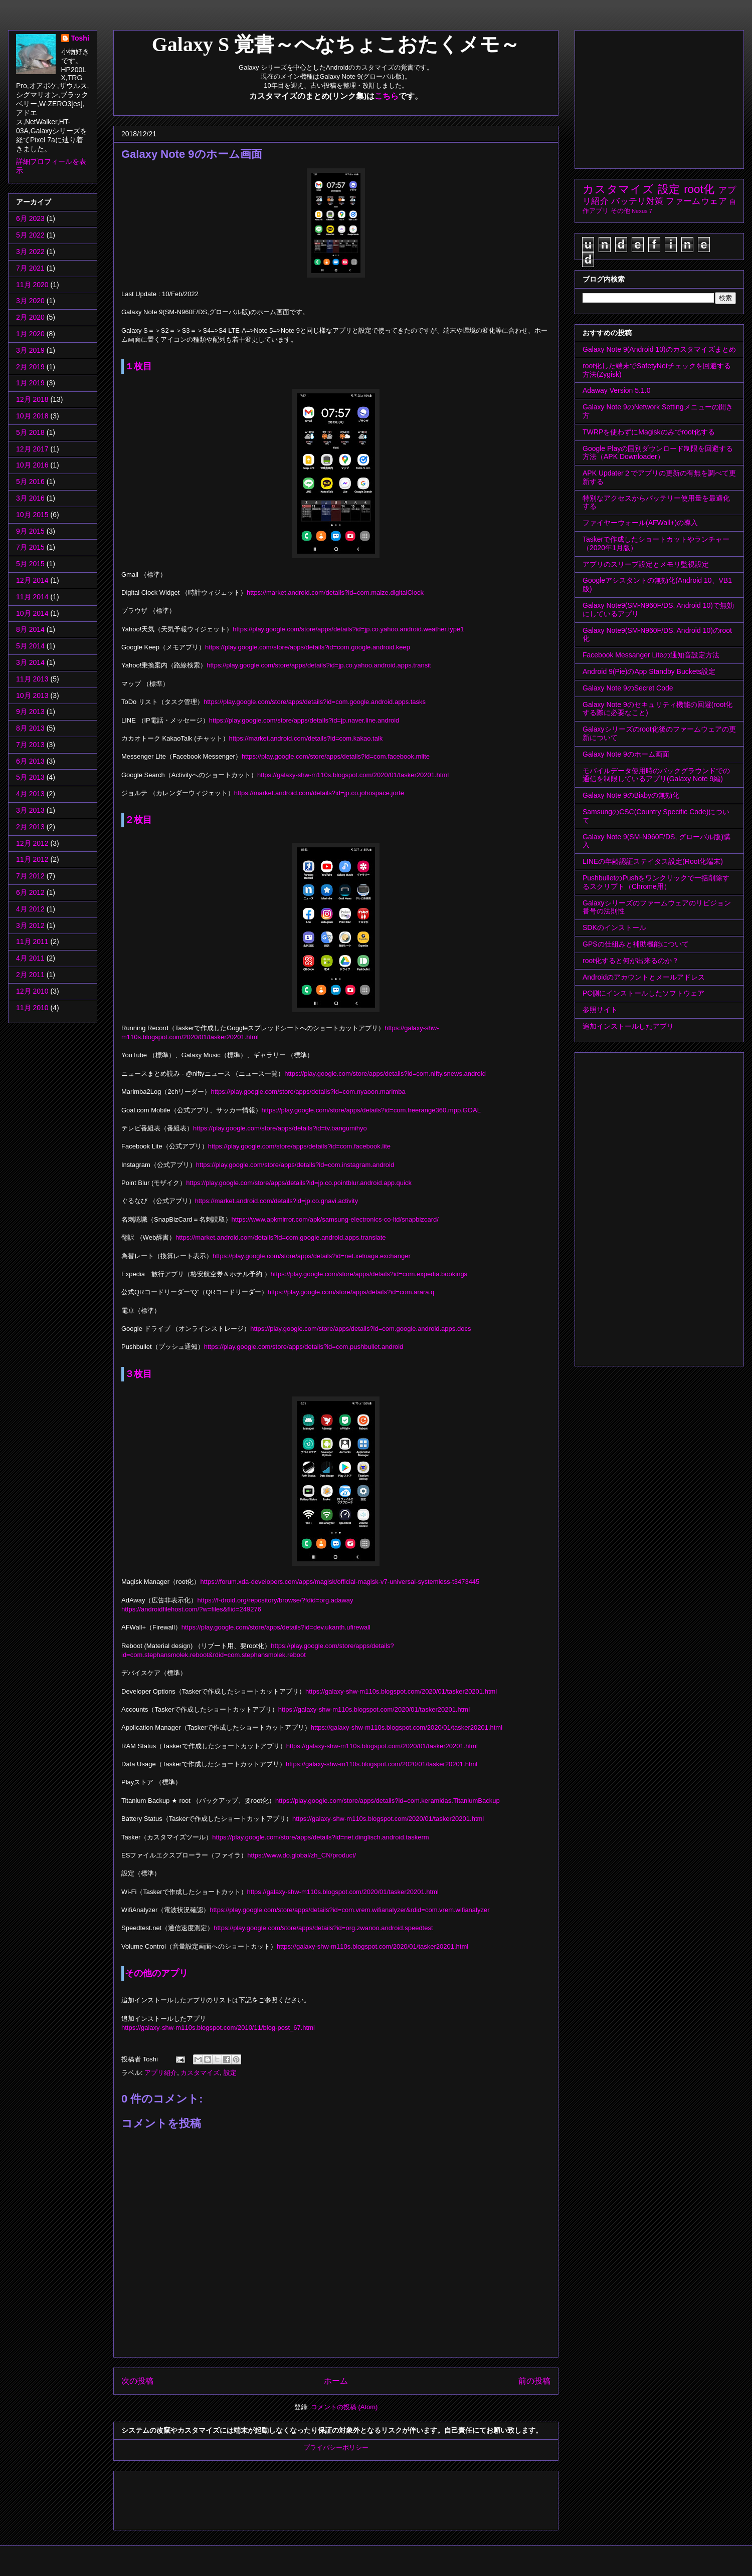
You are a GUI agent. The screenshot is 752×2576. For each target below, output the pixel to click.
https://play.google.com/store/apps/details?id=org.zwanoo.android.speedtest (323, 1928)
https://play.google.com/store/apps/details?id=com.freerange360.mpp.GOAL (371, 1110)
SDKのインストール (614, 927)
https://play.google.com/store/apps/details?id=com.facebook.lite (299, 1146)
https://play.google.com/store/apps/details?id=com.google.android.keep (307, 647)
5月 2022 (30, 235)
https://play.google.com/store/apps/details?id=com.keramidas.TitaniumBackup (387, 1800)
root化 (699, 189)
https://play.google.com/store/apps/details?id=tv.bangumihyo (280, 1128)
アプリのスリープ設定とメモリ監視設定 (646, 564)
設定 (230, 2072)
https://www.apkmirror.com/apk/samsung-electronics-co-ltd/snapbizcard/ (335, 1219)
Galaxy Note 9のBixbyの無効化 (631, 795)
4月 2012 (30, 909)
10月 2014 (32, 613)
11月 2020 (32, 285)
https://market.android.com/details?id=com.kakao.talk (306, 738)
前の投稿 (534, 2381)
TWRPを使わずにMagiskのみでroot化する (649, 432)
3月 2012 (30, 925)
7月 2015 (30, 547)
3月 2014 (30, 662)
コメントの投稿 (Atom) (344, 2407)
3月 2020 (30, 301)
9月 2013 (30, 712)
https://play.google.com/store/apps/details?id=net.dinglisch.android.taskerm (320, 1837)
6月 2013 (30, 761)
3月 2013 (30, 810)
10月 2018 (32, 416)
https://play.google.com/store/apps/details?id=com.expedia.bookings (369, 1274)
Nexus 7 (642, 211)
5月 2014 (30, 646)
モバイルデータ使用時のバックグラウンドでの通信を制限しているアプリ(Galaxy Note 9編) (656, 775)
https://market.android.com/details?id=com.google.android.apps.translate (280, 1237)
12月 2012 (32, 843)
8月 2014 (30, 629)
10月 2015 (32, 515)
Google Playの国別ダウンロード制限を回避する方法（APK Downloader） (658, 452)
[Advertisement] (303, 2497)
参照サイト (600, 1010)
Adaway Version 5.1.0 (616, 390)
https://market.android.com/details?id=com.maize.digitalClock (335, 592)
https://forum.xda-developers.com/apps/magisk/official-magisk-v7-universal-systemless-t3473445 (340, 1581)
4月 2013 (30, 794)
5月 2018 (30, 432)
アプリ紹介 (160, 2072)
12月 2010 (32, 991)
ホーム (336, 2381)
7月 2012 (30, 876)
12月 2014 (32, 580)
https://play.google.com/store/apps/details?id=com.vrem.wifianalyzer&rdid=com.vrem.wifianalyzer (349, 1910)
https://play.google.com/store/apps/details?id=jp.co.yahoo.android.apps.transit (319, 665)
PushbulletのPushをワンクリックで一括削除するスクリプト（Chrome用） (656, 882)
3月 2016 (30, 498)
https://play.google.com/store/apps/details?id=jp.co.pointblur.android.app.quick (299, 1183)
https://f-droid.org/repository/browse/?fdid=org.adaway (275, 1600)
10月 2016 (32, 465)
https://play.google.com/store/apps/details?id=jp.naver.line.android (304, 720)
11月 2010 (32, 1008)
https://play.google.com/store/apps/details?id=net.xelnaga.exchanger (312, 1256)
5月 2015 (30, 564)
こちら (386, 96)
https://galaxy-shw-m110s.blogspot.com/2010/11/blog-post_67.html (218, 2027)
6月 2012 (30, 892)
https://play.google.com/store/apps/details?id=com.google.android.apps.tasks (315, 702)
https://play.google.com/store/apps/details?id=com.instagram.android (295, 1164)
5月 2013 (30, 777)
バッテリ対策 (637, 201)
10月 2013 (32, 695)
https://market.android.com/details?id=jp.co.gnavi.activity (276, 1201)
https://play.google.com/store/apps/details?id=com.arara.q (351, 1292)
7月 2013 (30, 745)
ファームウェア (696, 201)
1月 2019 (30, 383)
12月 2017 (32, 449)
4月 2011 (30, 958)
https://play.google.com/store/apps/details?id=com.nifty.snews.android (385, 1073)
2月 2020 (30, 317)
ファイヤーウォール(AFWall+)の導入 (640, 523)
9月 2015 (30, 531)
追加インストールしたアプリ (628, 1026)
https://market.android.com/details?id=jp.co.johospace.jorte (319, 793)
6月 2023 (30, 218)
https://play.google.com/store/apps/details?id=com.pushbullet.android (304, 1346)
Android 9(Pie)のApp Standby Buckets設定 (649, 671)
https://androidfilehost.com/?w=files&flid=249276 (191, 1609)
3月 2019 (30, 350)
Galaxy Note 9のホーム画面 (626, 754)
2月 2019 (30, 367)
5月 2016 (30, 482)
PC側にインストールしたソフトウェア (643, 993)
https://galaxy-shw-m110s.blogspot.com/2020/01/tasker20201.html (353, 775)
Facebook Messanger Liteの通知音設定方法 (651, 655)
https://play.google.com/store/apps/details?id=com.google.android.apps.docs (360, 1328)
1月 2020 (30, 334)
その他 (620, 210)
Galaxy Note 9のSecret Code (628, 688)
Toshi (80, 38)
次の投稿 (137, 2381)
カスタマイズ (200, 2072)
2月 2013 (30, 827)
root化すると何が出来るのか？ (631, 961)
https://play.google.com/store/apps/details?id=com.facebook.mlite (336, 756)
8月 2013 (30, 728)
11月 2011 (32, 942)
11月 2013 (32, 679)
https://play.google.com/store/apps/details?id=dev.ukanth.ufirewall (275, 1627)
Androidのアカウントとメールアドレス (644, 977)
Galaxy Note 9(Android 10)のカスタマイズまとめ (659, 349)
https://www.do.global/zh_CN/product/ (301, 1855)
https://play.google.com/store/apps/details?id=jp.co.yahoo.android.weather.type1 (348, 629)
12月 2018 (32, 399)
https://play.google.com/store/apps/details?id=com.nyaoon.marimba (308, 1091)
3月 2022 (30, 252)
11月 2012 (32, 859)
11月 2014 (32, 597)
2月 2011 (30, 975)
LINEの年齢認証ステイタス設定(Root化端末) (653, 861)
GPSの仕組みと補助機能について (636, 944)
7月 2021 (30, 268)
